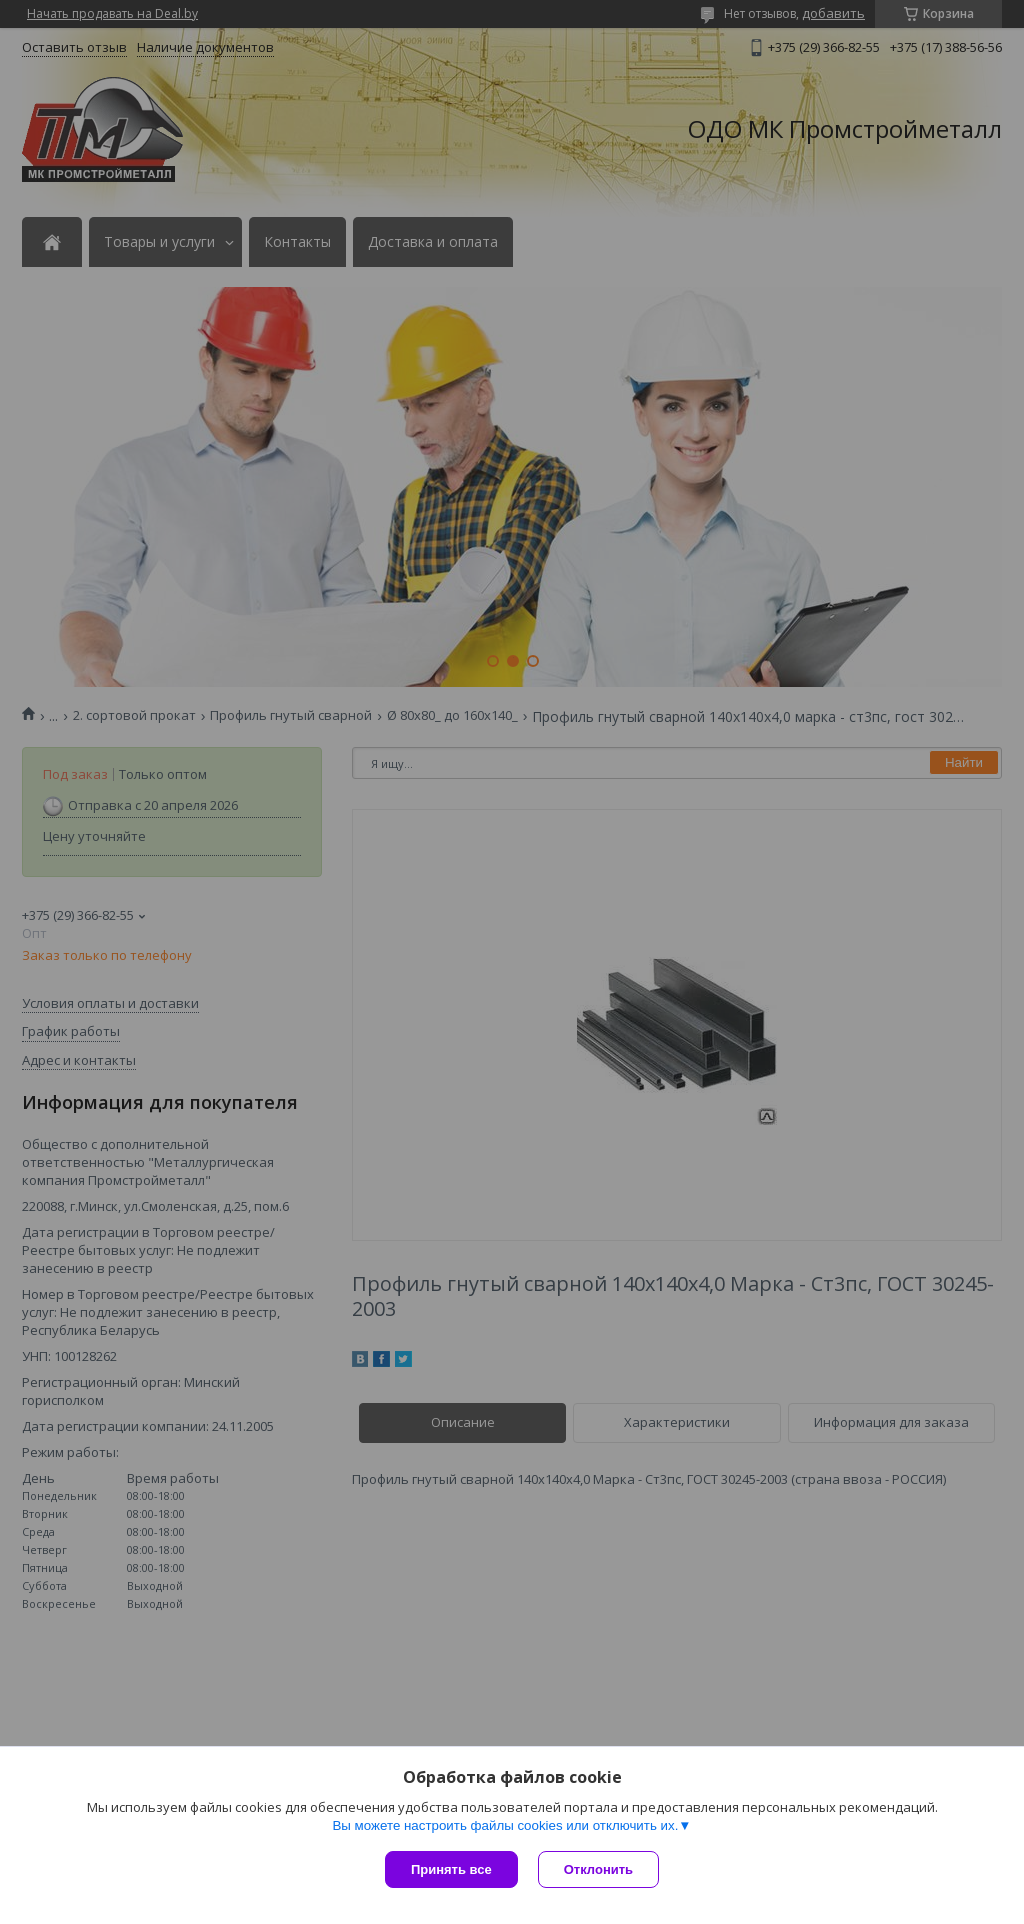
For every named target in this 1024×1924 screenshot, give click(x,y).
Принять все (451, 1869)
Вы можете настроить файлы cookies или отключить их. (505, 1825)
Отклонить (598, 1869)
